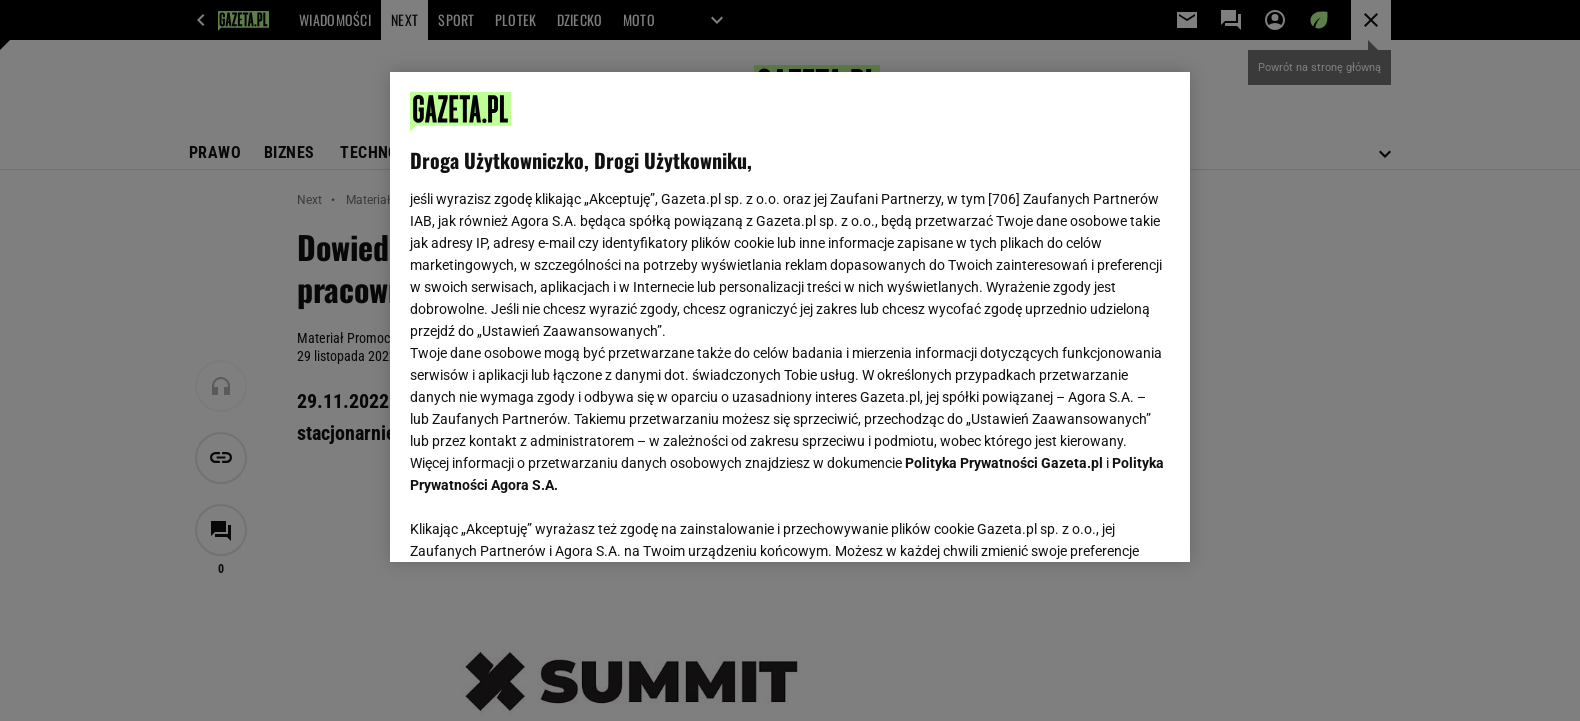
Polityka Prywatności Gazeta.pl (1004, 463)
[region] (790, 317)
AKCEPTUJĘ (1102, 523)
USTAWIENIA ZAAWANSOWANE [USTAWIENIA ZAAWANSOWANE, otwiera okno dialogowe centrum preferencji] (540, 522)
